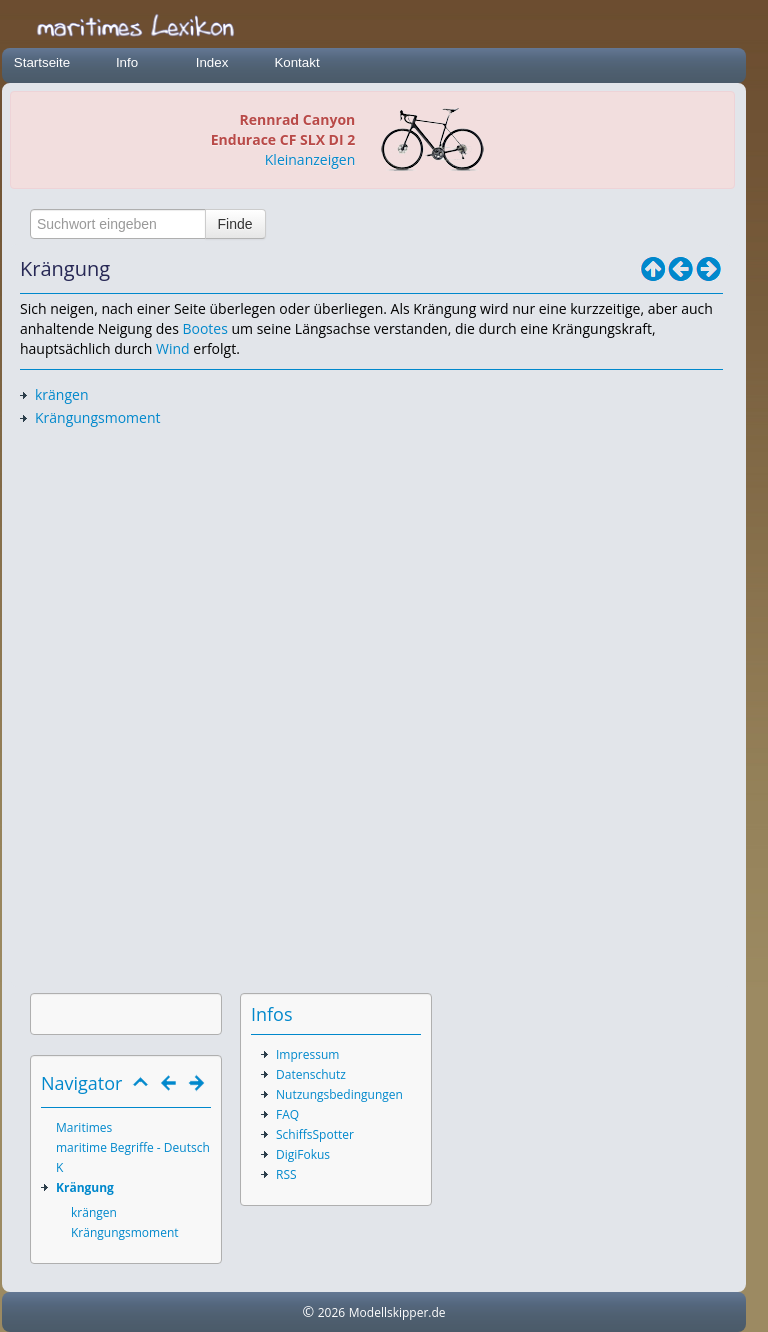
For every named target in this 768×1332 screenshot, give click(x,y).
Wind (173, 348)
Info (127, 62)
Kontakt (296, 62)
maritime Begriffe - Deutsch (133, 1147)
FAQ (287, 1114)
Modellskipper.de (397, 1312)
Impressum (307, 1054)
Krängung (85, 1187)
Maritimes (84, 1127)
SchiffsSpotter (315, 1134)
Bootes (204, 328)
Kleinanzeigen (310, 159)
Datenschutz (311, 1074)
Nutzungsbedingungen (339, 1094)
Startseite (42, 62)
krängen (62, 394)
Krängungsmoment (98, 417)
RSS (286, 1174)
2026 (331, 1312)
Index (212, 62)
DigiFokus (303, 1154)
